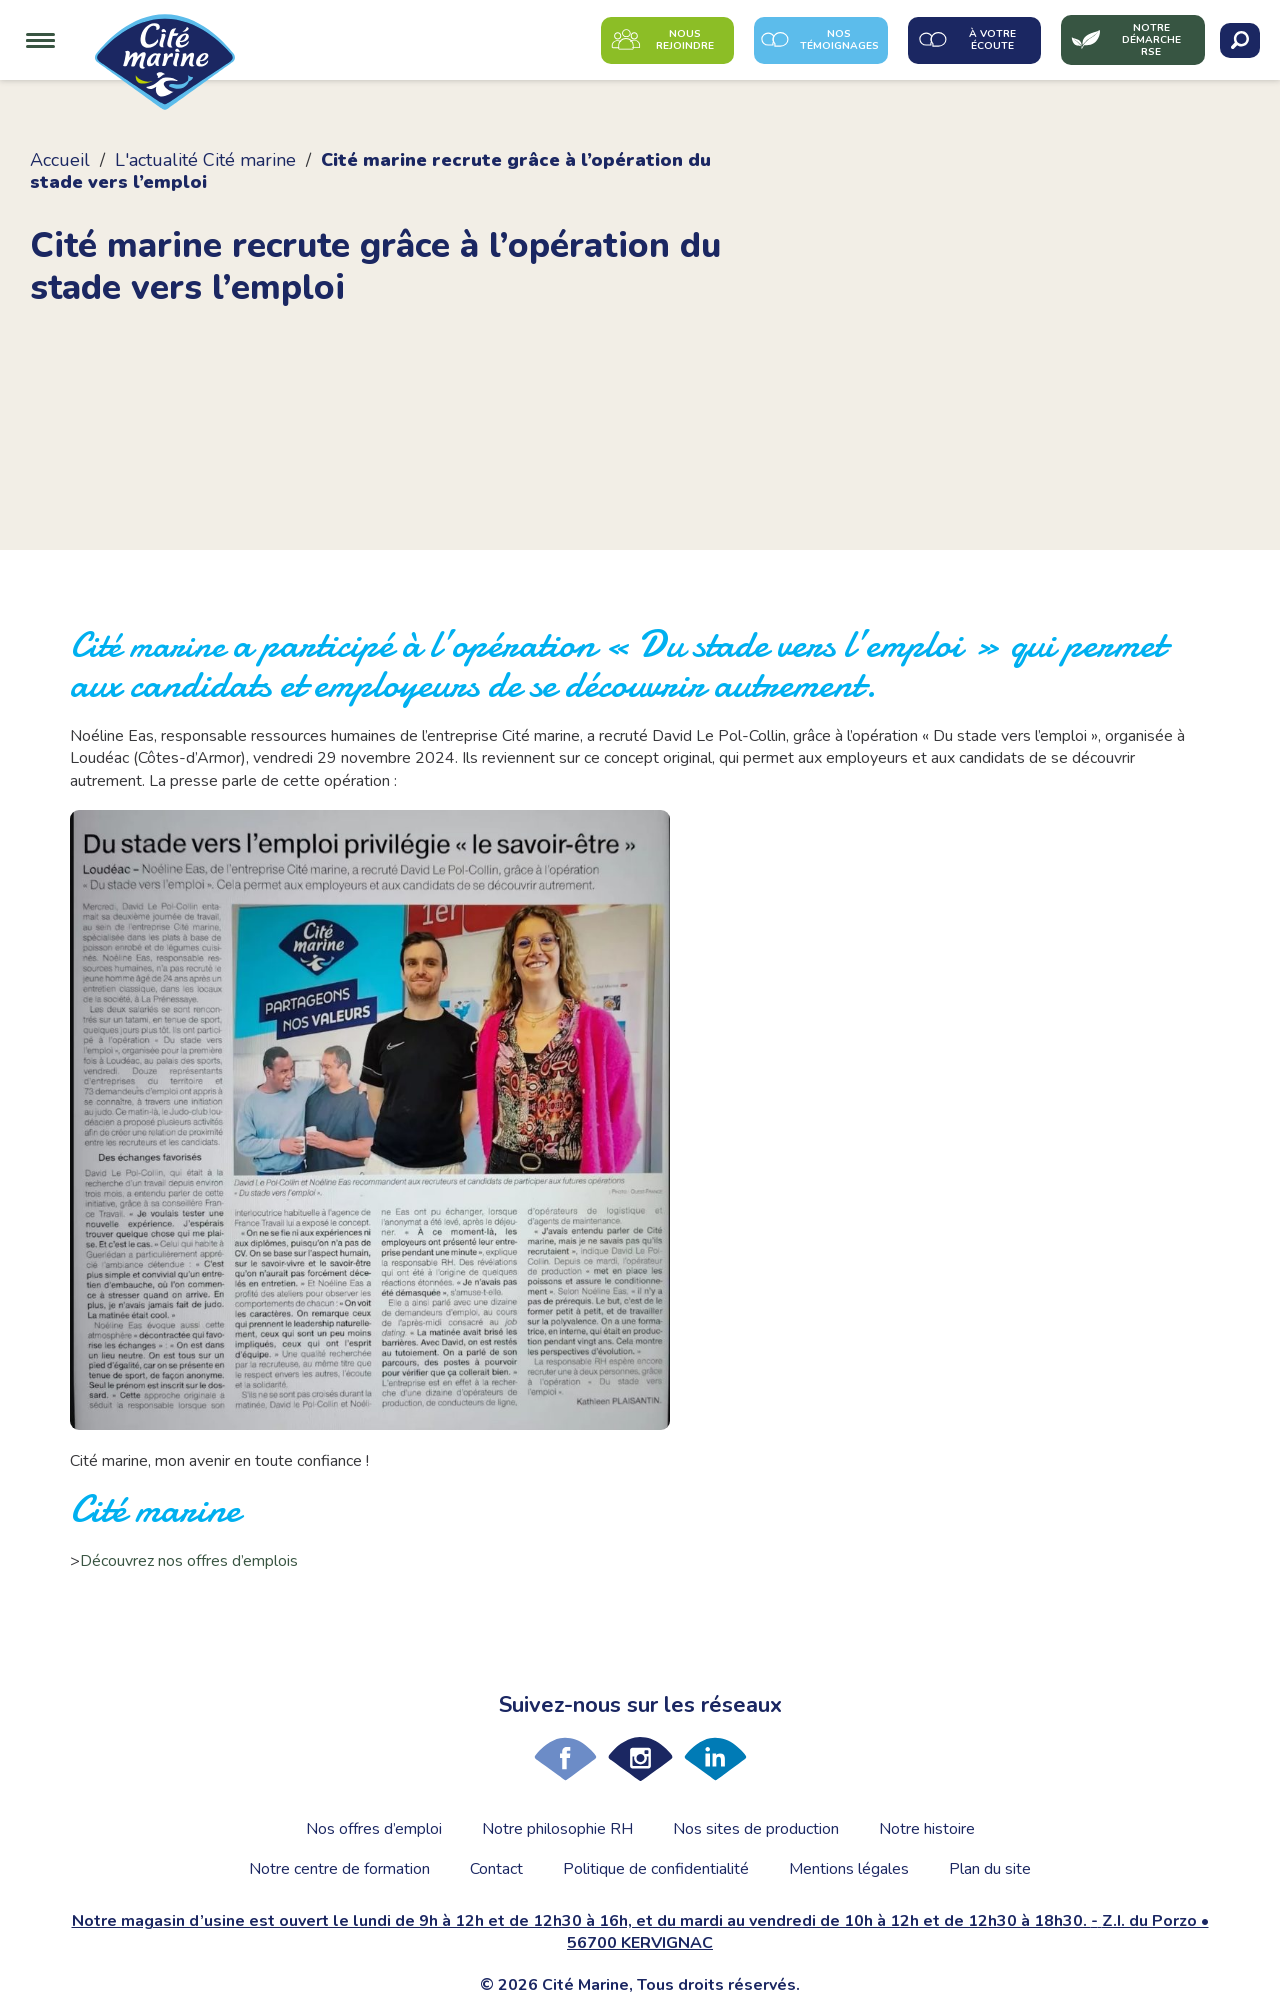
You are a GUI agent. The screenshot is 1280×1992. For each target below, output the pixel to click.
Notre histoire (927, 1829)
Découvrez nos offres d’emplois (189, 1561)
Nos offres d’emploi (374, 1829)
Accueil (60, 160)
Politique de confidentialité (656, 1869)
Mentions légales (849, 1869)
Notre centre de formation (339, 1869)
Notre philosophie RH (557, 1829)
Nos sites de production (756, 1829)
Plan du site (990, 1869)
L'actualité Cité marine (205, 160)
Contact (496, 1869)
